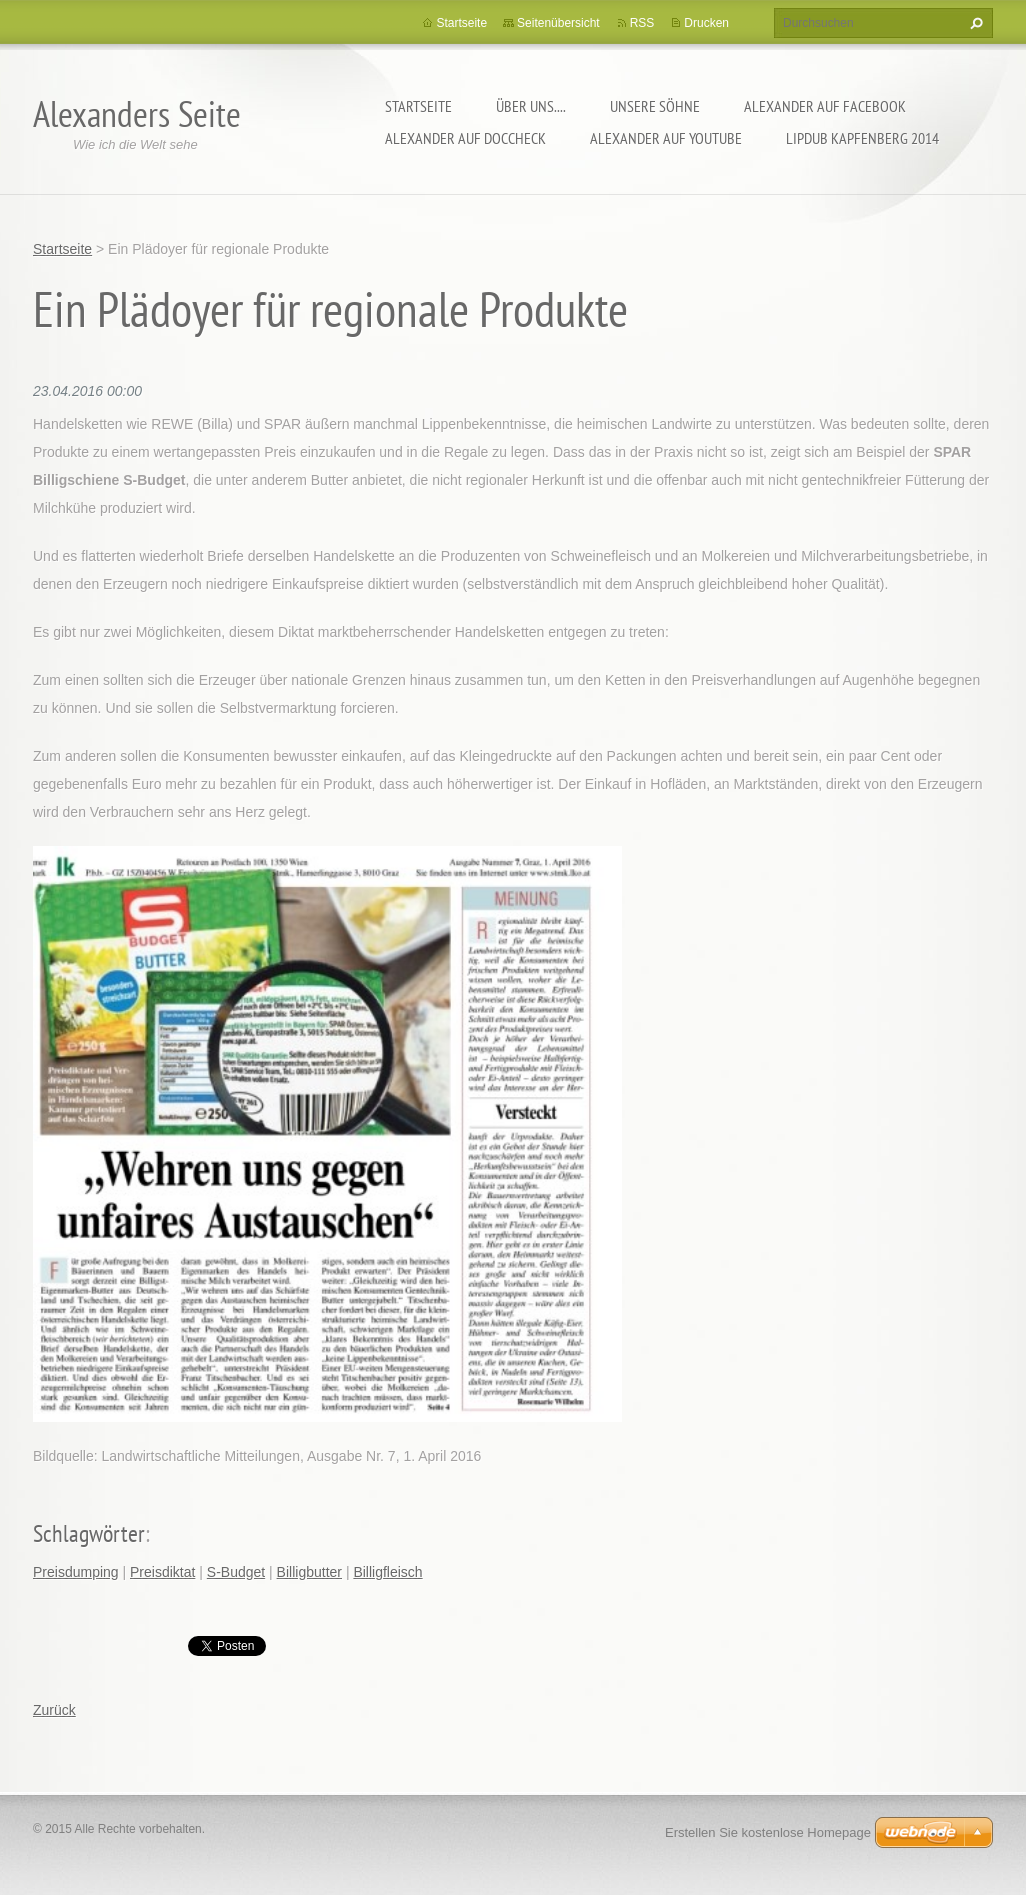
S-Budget (236, 1572)
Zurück (54, 1710)
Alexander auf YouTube (666, 138)
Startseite (418, 106)
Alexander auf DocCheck (465, 138)
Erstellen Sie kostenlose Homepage (768, 1832)
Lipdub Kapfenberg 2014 (862, 138)
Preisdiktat (162, 1572)
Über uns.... (531, 106)
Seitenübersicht (558, 23)
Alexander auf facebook (825, 106)
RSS (642, 23)
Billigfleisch (387, 1572)
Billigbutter (309, 1572)
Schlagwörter (89, 1533)
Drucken (706, 23)
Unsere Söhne (655, 106)
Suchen (974, 23)
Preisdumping (76, 1572)
